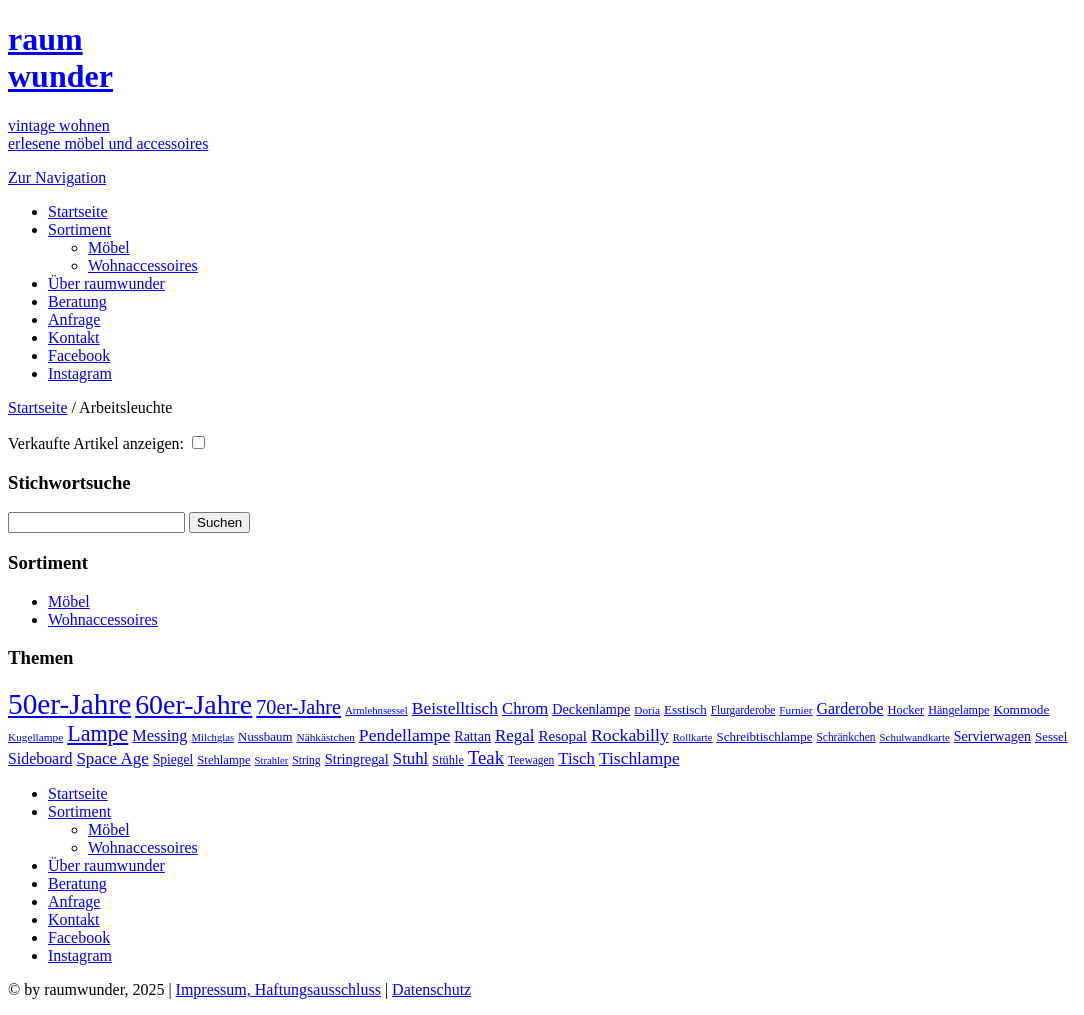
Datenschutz (431, 989)
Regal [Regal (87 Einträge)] (514, 735)
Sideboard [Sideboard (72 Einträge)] (40, 758)
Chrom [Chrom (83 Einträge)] (525, 708)
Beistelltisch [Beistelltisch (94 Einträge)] (455, 708)
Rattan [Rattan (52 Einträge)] (472, 736)
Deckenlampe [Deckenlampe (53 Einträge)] (591, 709)
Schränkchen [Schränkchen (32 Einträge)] (845, 737)
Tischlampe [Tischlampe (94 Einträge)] (639, 758)
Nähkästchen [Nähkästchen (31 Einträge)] (325, 737)
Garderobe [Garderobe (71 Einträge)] (850, 708)
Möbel (109, 247)
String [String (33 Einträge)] (306, 760)
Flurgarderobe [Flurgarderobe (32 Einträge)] (743, 710)
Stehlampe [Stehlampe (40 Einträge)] (223, 760)
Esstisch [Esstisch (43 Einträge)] (685, 709)
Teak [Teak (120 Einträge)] (486, 757)
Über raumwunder (106, 283)
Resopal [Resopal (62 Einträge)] (562, 736)
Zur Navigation (57, 177)
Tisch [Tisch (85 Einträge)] (576, 758)
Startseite (78, 211)
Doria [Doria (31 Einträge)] (647, 710)
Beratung (77, 301)
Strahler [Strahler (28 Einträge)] (272, 760)
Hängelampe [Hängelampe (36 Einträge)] (958, 710)
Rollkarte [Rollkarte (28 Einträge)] (693, 737)
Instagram (80, 373)
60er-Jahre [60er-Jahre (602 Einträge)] (193, 704)
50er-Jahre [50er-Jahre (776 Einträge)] (69, 704)
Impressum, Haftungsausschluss (278, 989)
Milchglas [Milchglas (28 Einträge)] (212, 737)
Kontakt (74, 337)
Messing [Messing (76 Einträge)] (159, 736)
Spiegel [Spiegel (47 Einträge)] (173, 759)
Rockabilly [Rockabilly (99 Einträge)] (630, 735)
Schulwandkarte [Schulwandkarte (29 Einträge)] (915, 737)
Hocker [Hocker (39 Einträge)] (906, 710)
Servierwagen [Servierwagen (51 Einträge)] (992, 736)
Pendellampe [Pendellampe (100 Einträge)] (404, 735)
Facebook (79, 355)
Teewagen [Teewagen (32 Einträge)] (531, 760)
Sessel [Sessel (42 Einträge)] (1051, 737)
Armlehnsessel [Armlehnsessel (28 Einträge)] (376, 710)
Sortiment (79, 229)
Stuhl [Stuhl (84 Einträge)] (410, 758)
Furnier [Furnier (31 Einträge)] (795, 710)
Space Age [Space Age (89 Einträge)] (112, 758)
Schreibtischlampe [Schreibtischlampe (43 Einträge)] (764, 736)
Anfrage (74, 319)
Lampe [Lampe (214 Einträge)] (97, 733)
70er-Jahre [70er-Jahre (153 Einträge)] (298, 707)
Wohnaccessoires (143, 265)
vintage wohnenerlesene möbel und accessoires (108, 134)
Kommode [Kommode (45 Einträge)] (1021, 709)
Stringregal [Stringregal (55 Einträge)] (357, 759)
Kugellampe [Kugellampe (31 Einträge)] (35, 737)
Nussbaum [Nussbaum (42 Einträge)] (265, 737)
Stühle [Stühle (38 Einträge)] (448, 760)
